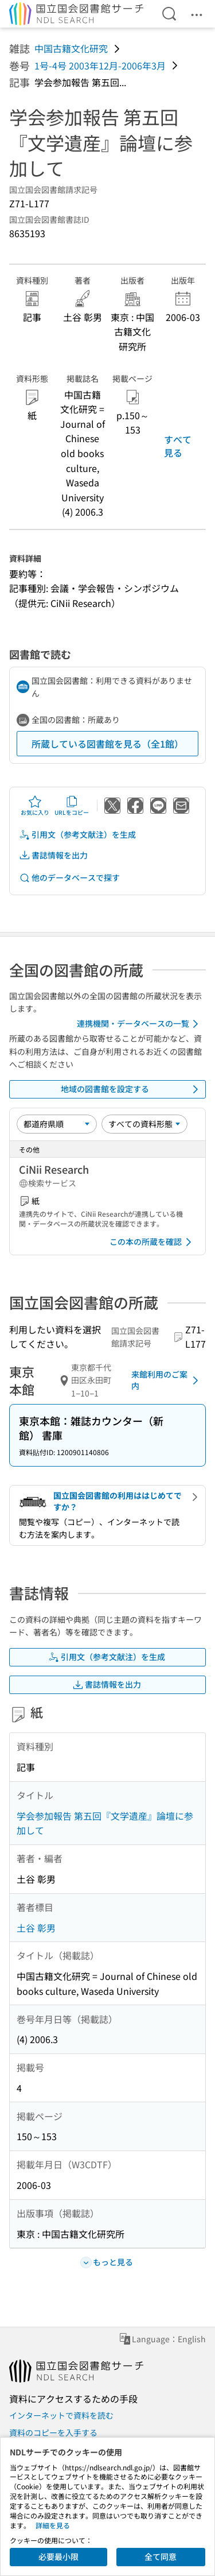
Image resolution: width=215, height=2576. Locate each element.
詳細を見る (53, 2525)
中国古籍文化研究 (71, 48)
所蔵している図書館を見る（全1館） (107, 744)
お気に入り (35, 806)
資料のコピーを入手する (53, 2432)
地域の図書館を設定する (132, 1089)
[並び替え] (57, 1124)
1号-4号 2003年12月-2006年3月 (100, 65)
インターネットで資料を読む (61, 2415)
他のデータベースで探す (69, 878)
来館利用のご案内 (166, 1379)
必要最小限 (58, 2556)
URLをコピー (71, 806)
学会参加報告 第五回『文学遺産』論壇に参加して (105, 1823)
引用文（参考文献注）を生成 (77, 835)
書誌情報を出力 (53, 855)
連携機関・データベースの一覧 (139, 1024)
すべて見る (177, 445)
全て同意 (160, 2556)
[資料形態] (144, 1124)
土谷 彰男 (36, 1928)
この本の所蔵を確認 (153, 1242)
